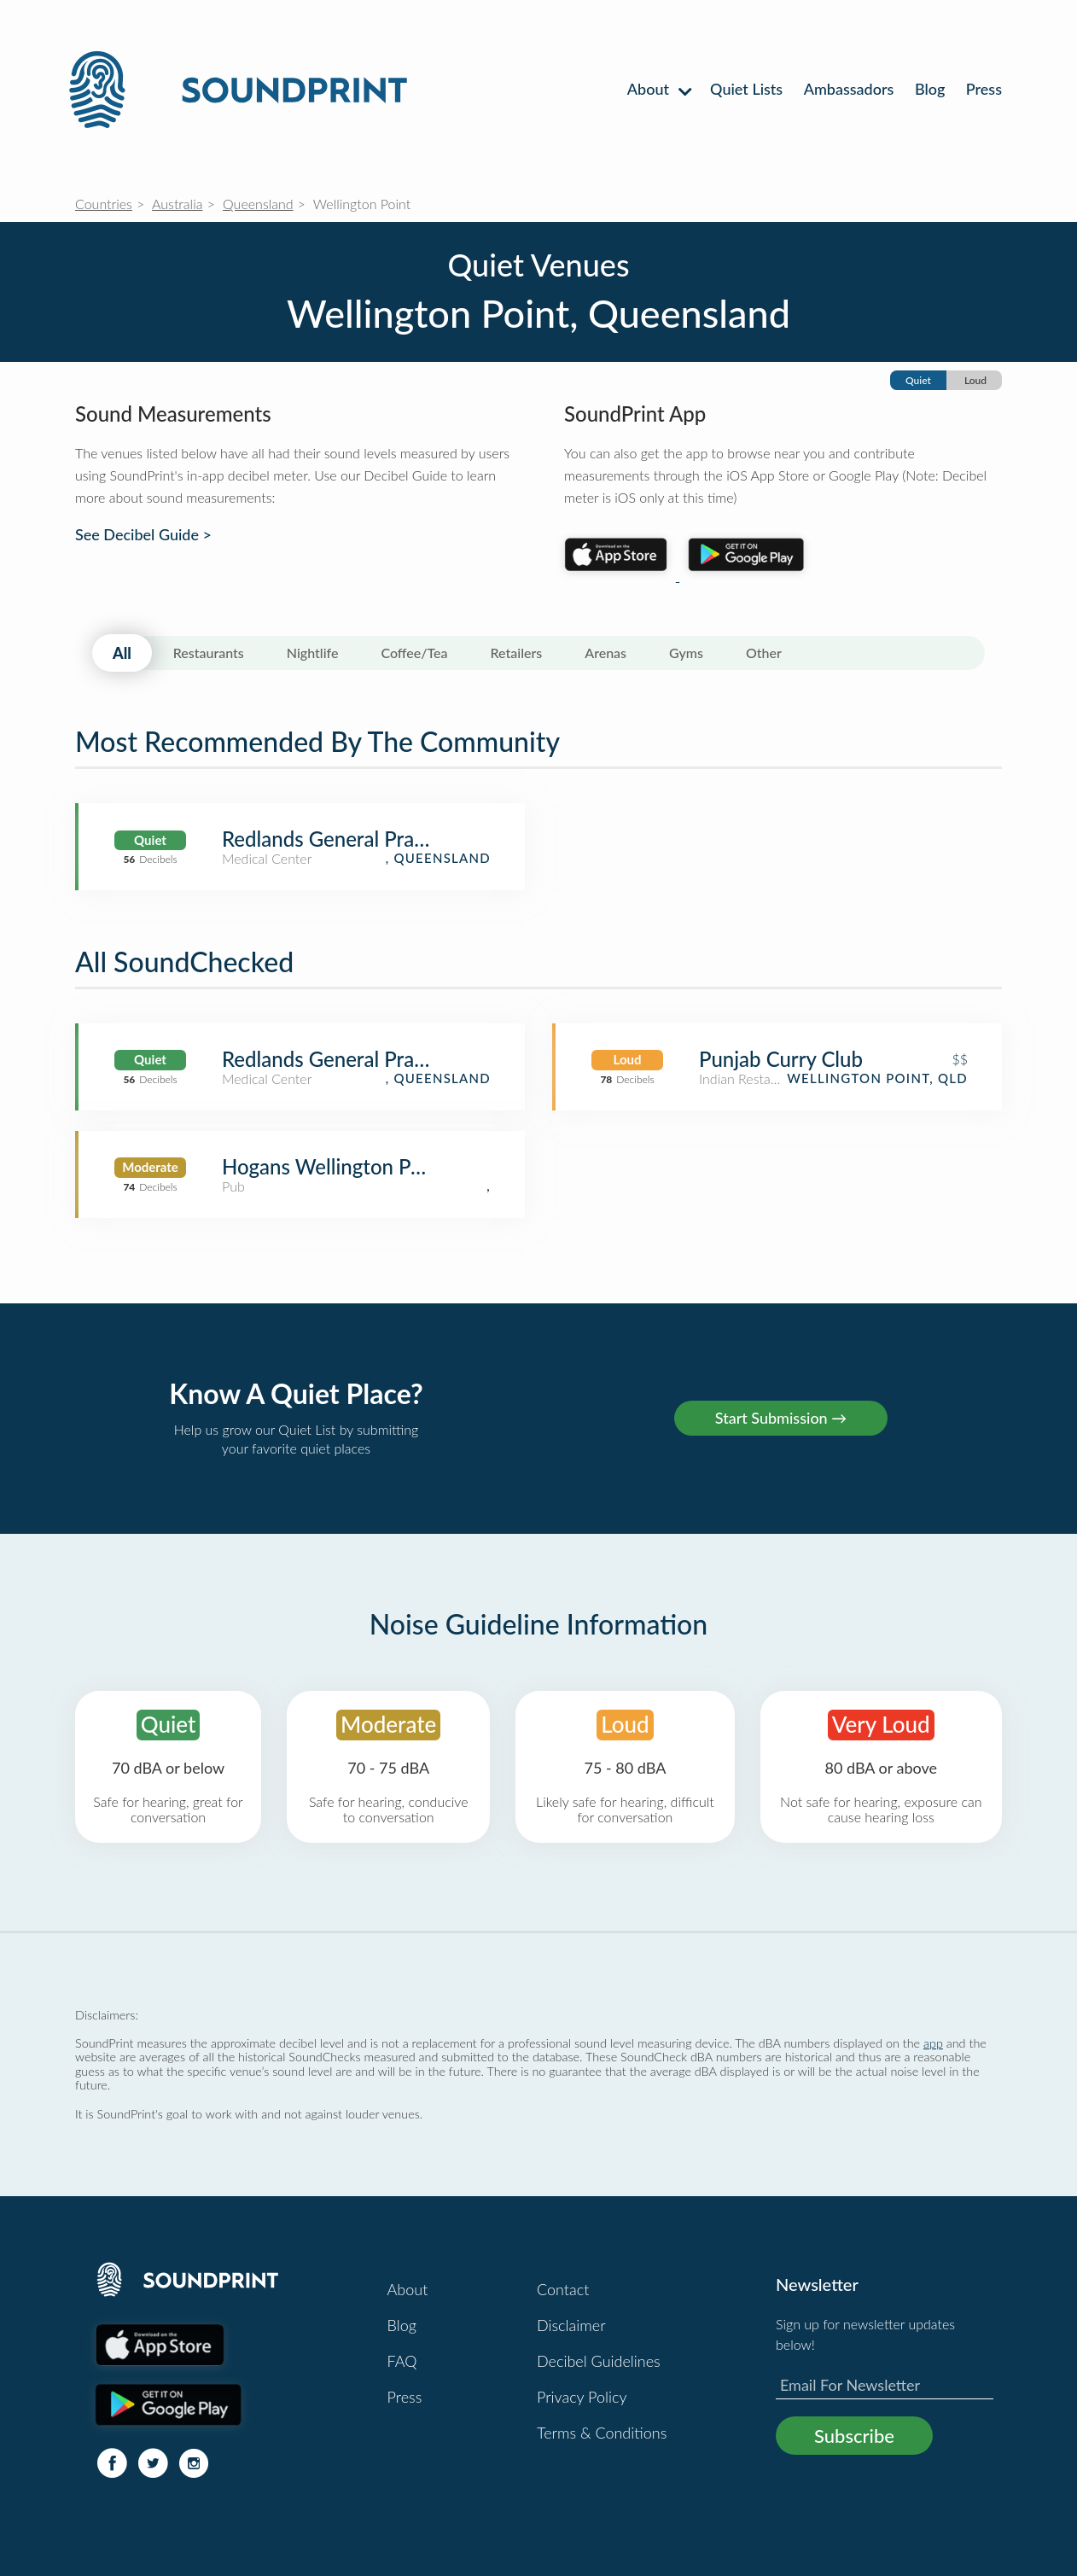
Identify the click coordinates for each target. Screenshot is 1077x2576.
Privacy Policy (582, 2396)
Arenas (605, 652)
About (658, 88)
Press (984, 88)
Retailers (517, 652)
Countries (103, 203)
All (122, 653)
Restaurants (208, 652)
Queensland (258, 203)
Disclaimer (571, 2325)
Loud (975, 380)
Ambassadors (849, 88)
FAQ (402, 2361)
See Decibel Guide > (143, 535)
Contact (563, 2289)
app (933, 2043)
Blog (930, 88)
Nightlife (313, 652)
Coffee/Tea (414, 652)
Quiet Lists (746, 88)
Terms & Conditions (602, 2432)
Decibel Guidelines (599, 2361)
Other (764, 652)
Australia (177, 203)
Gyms (686, 652)
